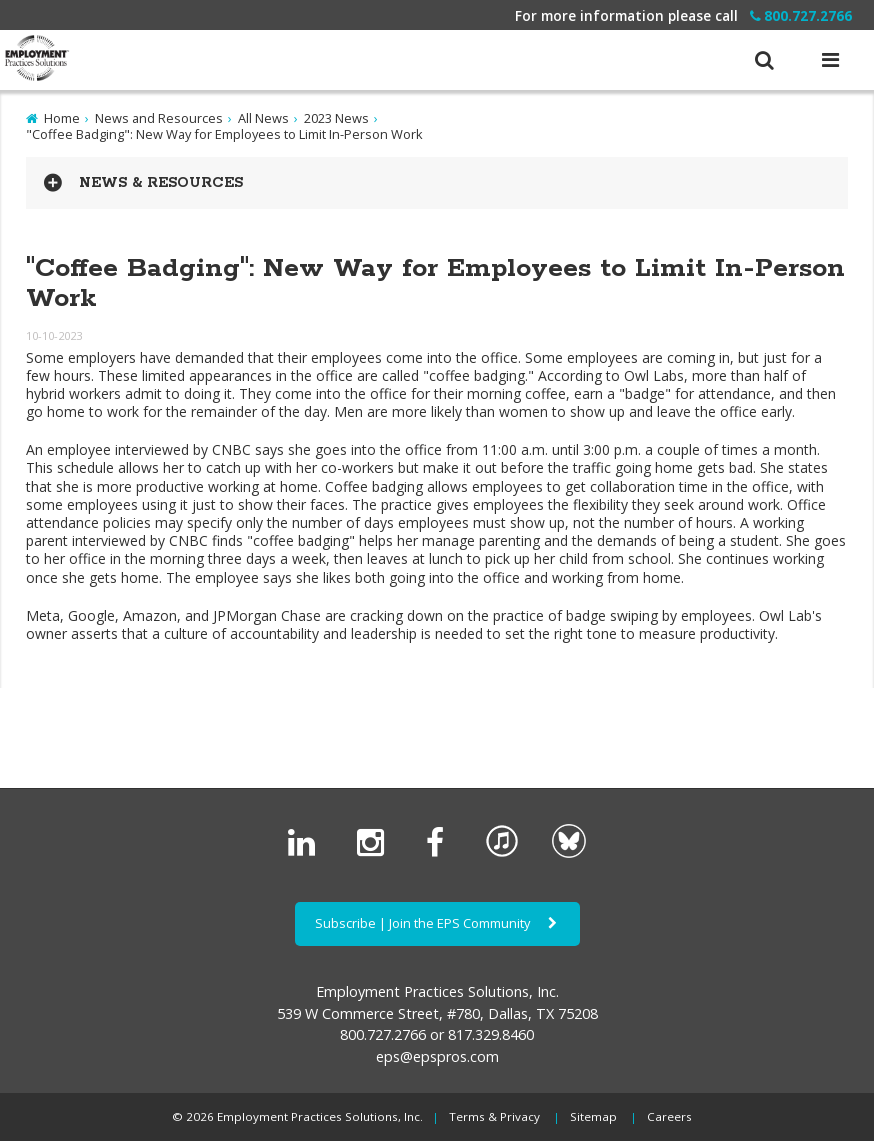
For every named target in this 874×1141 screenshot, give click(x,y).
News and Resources (159, 118)
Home (62, 118)
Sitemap (593, 1116)
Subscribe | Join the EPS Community (437, 923)
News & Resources (161, 183)
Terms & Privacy (494, 1116)
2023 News (336, 118)
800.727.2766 (801, 15)
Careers (669, 1116)
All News (263, 118)
